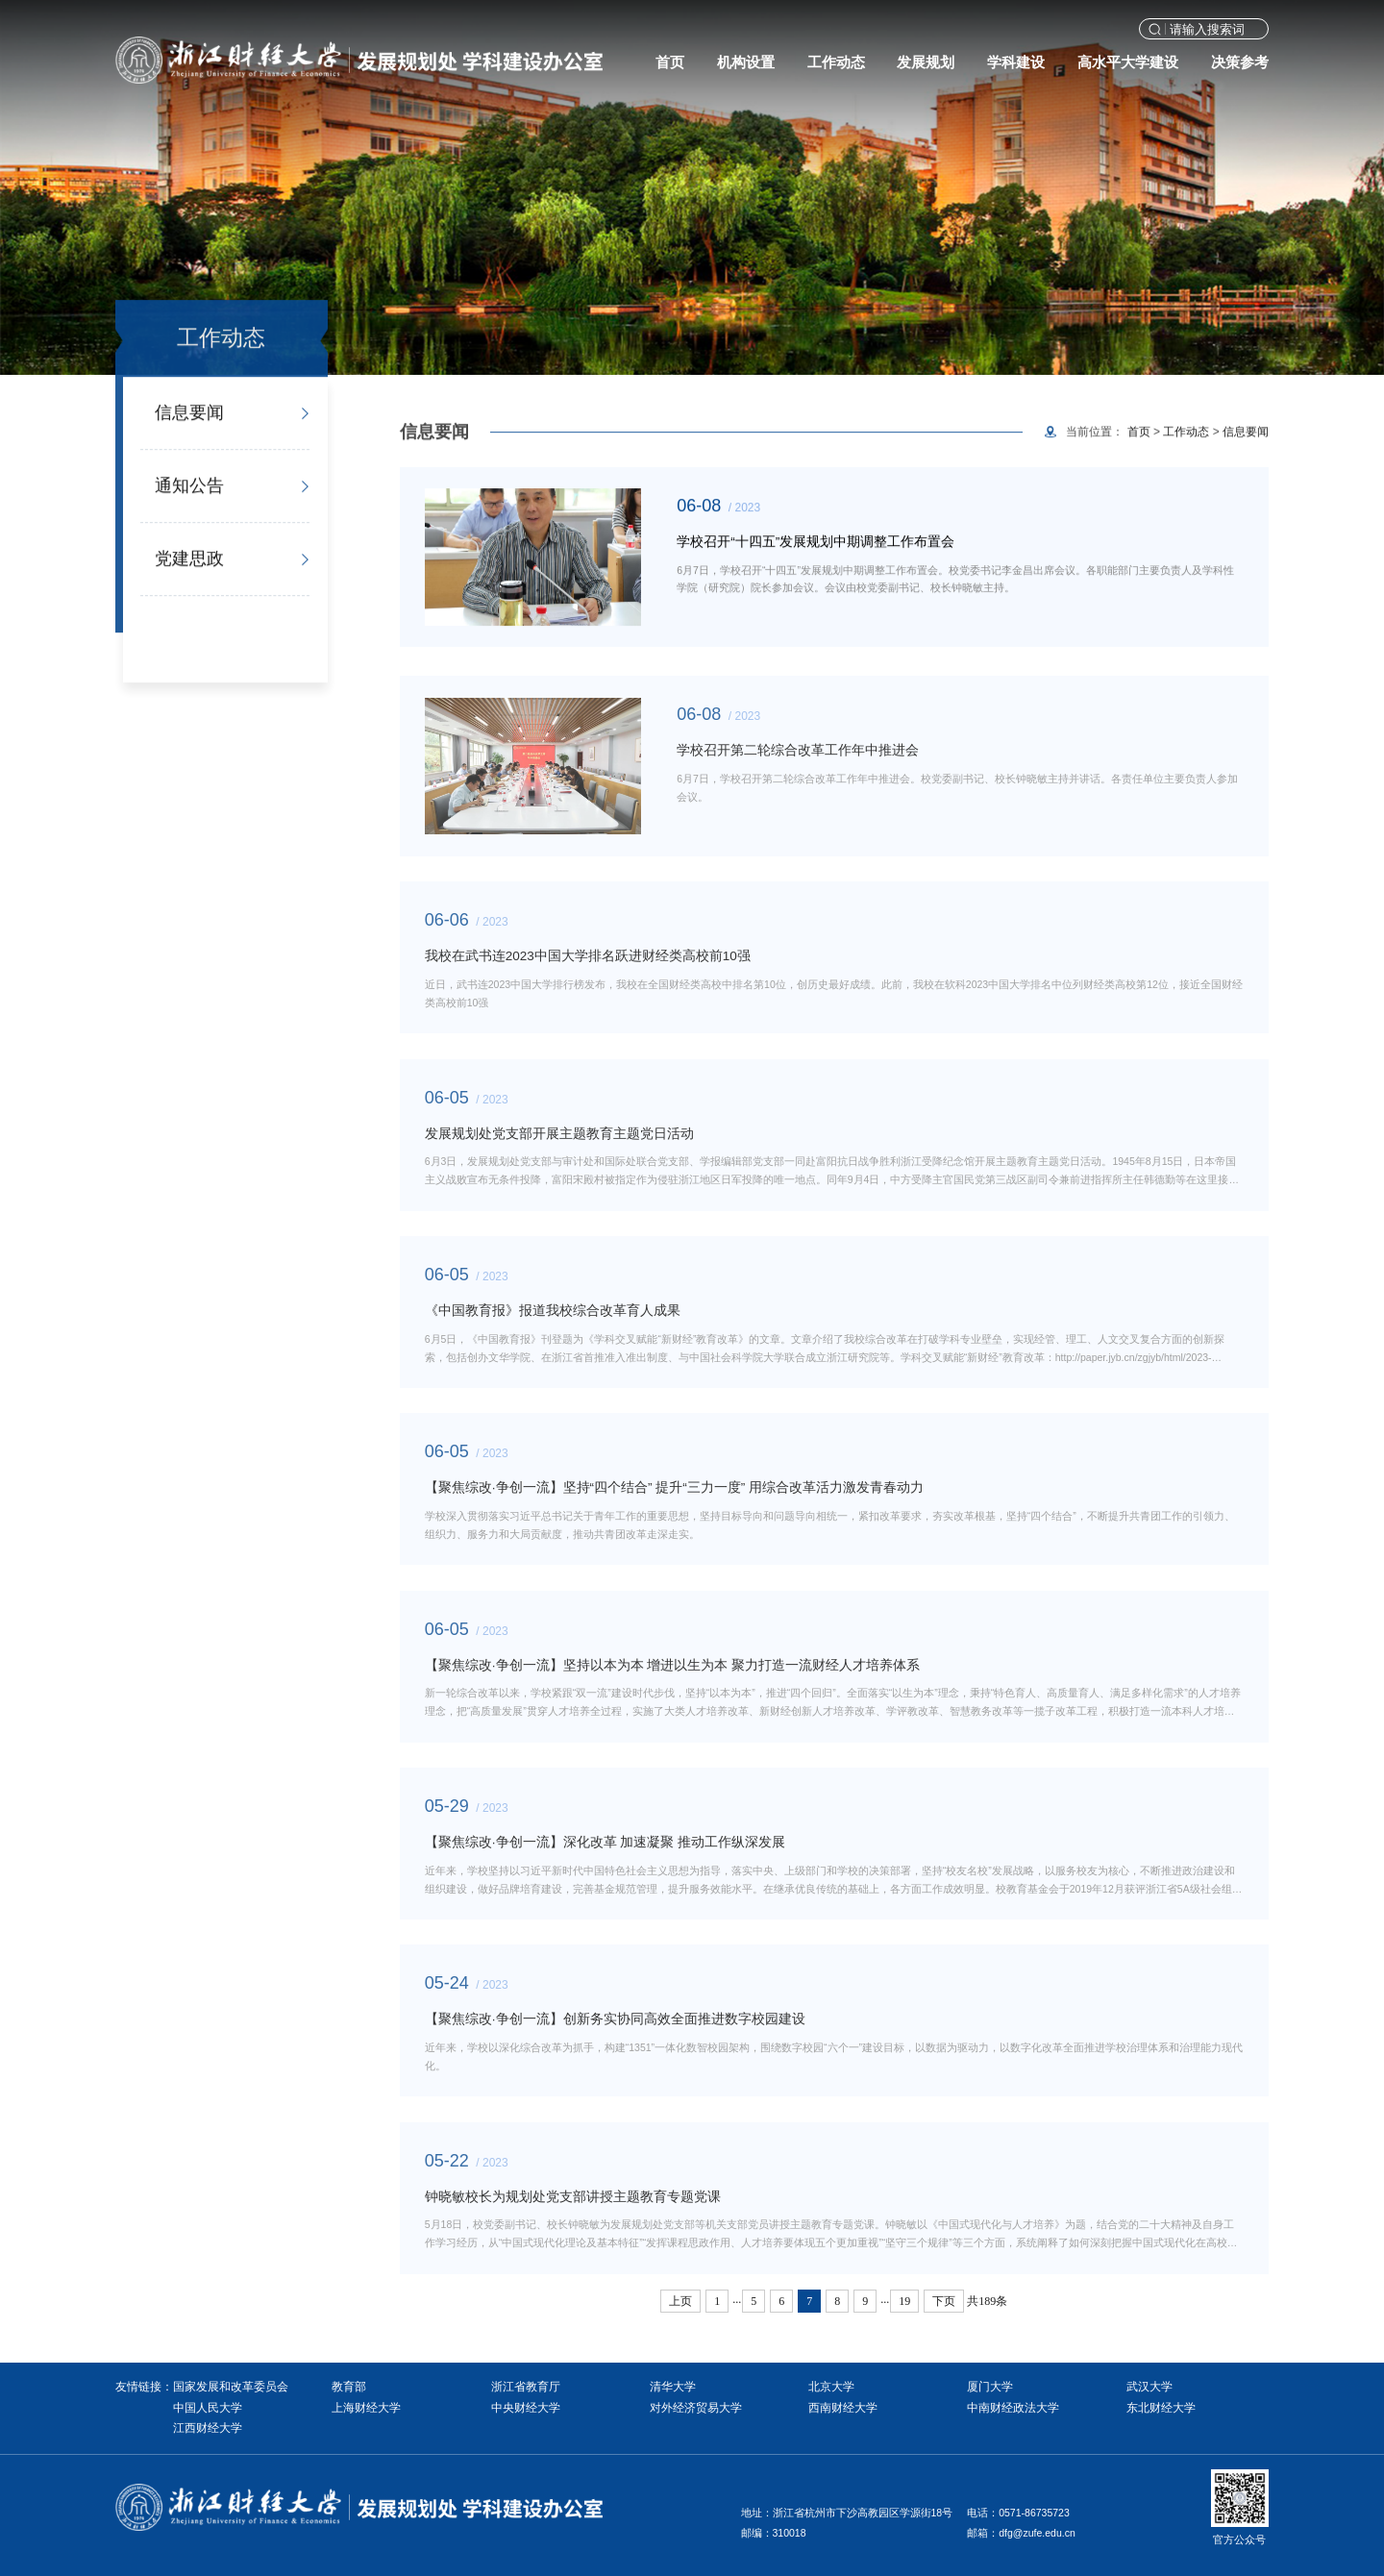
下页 (943, 2301)
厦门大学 (990, 2386)
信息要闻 (189, 415)
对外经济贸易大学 (696, 2408)
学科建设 (1016, 62)
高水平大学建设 (1127, 62)
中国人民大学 (207, 2408)
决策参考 (1240, 62)
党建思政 (189, 561)
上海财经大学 (366, 2408)
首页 (669, 62)
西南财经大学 (842, 2408)
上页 (680, 2301)
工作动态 (836, 62)
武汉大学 (1149, 2386)
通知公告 (189, 488)
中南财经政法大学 (1013, 2408)
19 (904, 2301)
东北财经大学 (1161, 2408)
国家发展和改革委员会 (230, 2386)
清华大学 (673, 2386)
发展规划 (925, 62)
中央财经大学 (525, 2408)
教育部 (349, 2386)
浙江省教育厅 (525, 2386)
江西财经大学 (207, 2428)
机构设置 (746, 62)
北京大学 (831, 2386)
